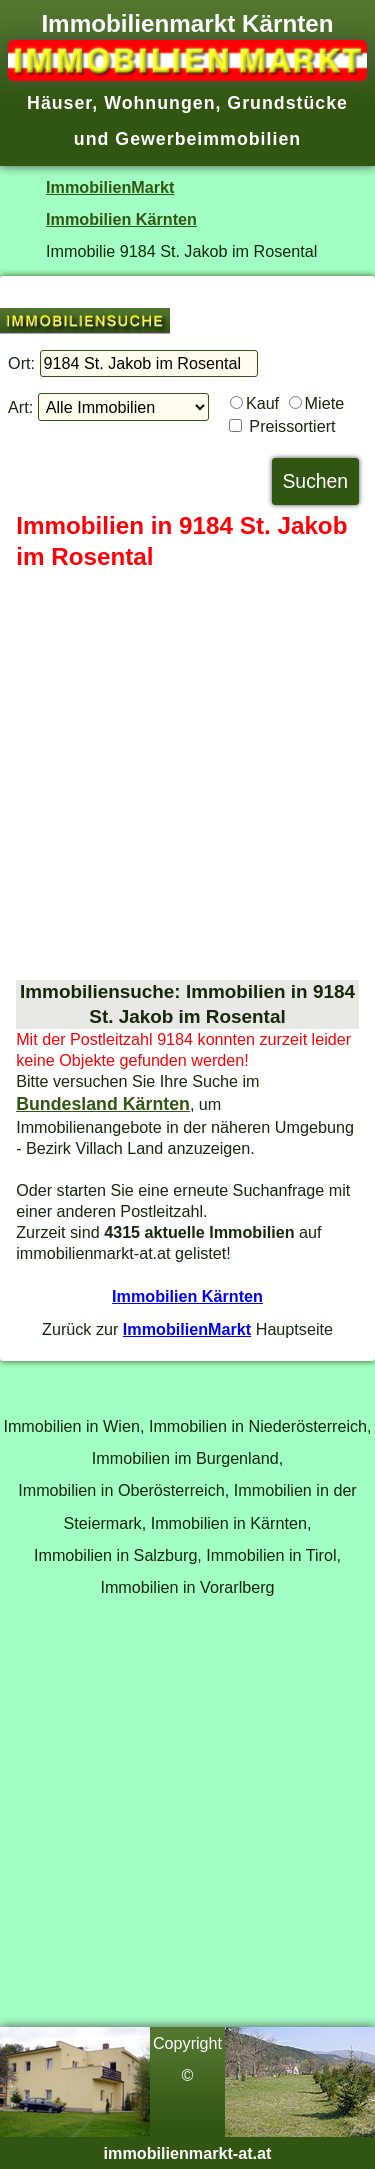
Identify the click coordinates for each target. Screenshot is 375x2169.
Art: (20, 407)
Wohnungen (159, 103)
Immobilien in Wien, (73, 1426)
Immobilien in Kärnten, (231, 1523)
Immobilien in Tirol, (273, 1555)
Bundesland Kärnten (103, 1104)
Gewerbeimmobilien (208, 139)
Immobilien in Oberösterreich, (123, 1490)
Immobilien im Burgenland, (187, 1458)
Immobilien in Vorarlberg (187, 1587)
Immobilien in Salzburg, (118, 1555)
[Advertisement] (187, 776)
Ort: (21, 363)
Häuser (59, 103)
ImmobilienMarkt (110, 187)
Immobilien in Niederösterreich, (260, 1426)
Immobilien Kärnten (121, 219)
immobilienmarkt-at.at (188, 2153)
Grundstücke (287, 103)
